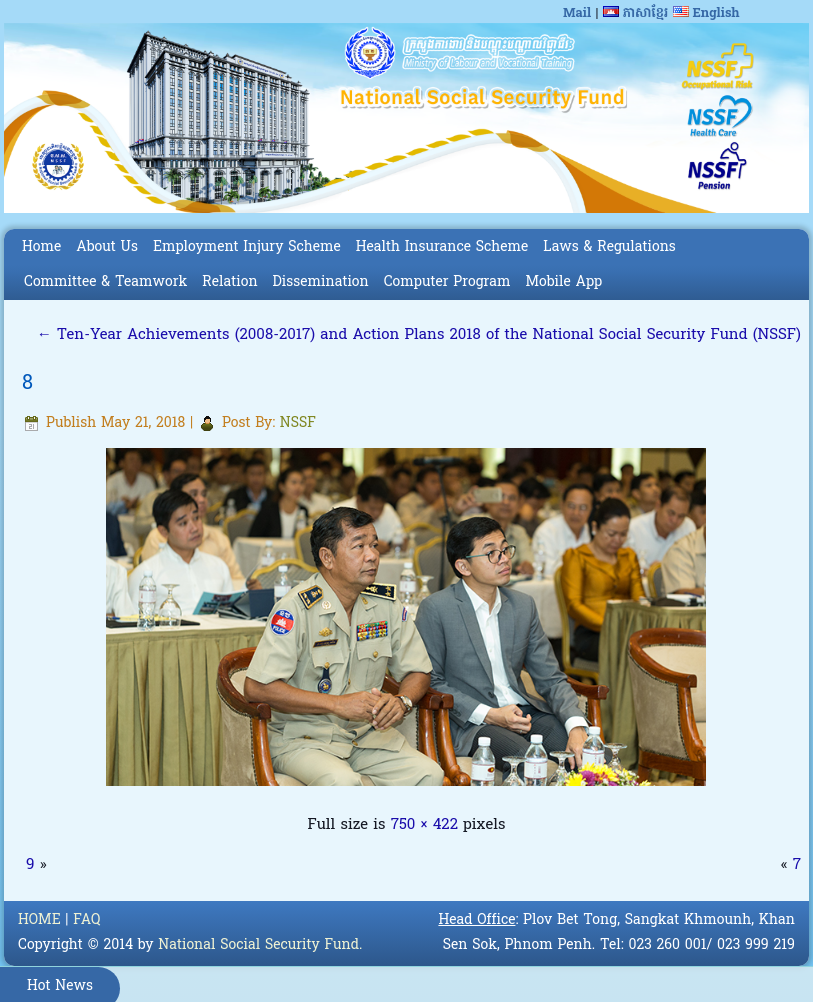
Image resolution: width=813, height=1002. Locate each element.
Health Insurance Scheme (442, 247)
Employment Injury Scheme (247, 247)
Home (41, 247)
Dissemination (321, 282)
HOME (39, 920)
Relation (229, 282)
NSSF (298, 423)
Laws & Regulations (609, 247)
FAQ (86, 920)
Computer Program (447, 282)
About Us (107, 247)
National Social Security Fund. (260, 945)
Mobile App (563, 282)
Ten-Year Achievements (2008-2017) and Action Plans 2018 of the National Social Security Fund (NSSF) (419, 335)
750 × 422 (424, 825)
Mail (577, 13)
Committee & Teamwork (105, 282)
